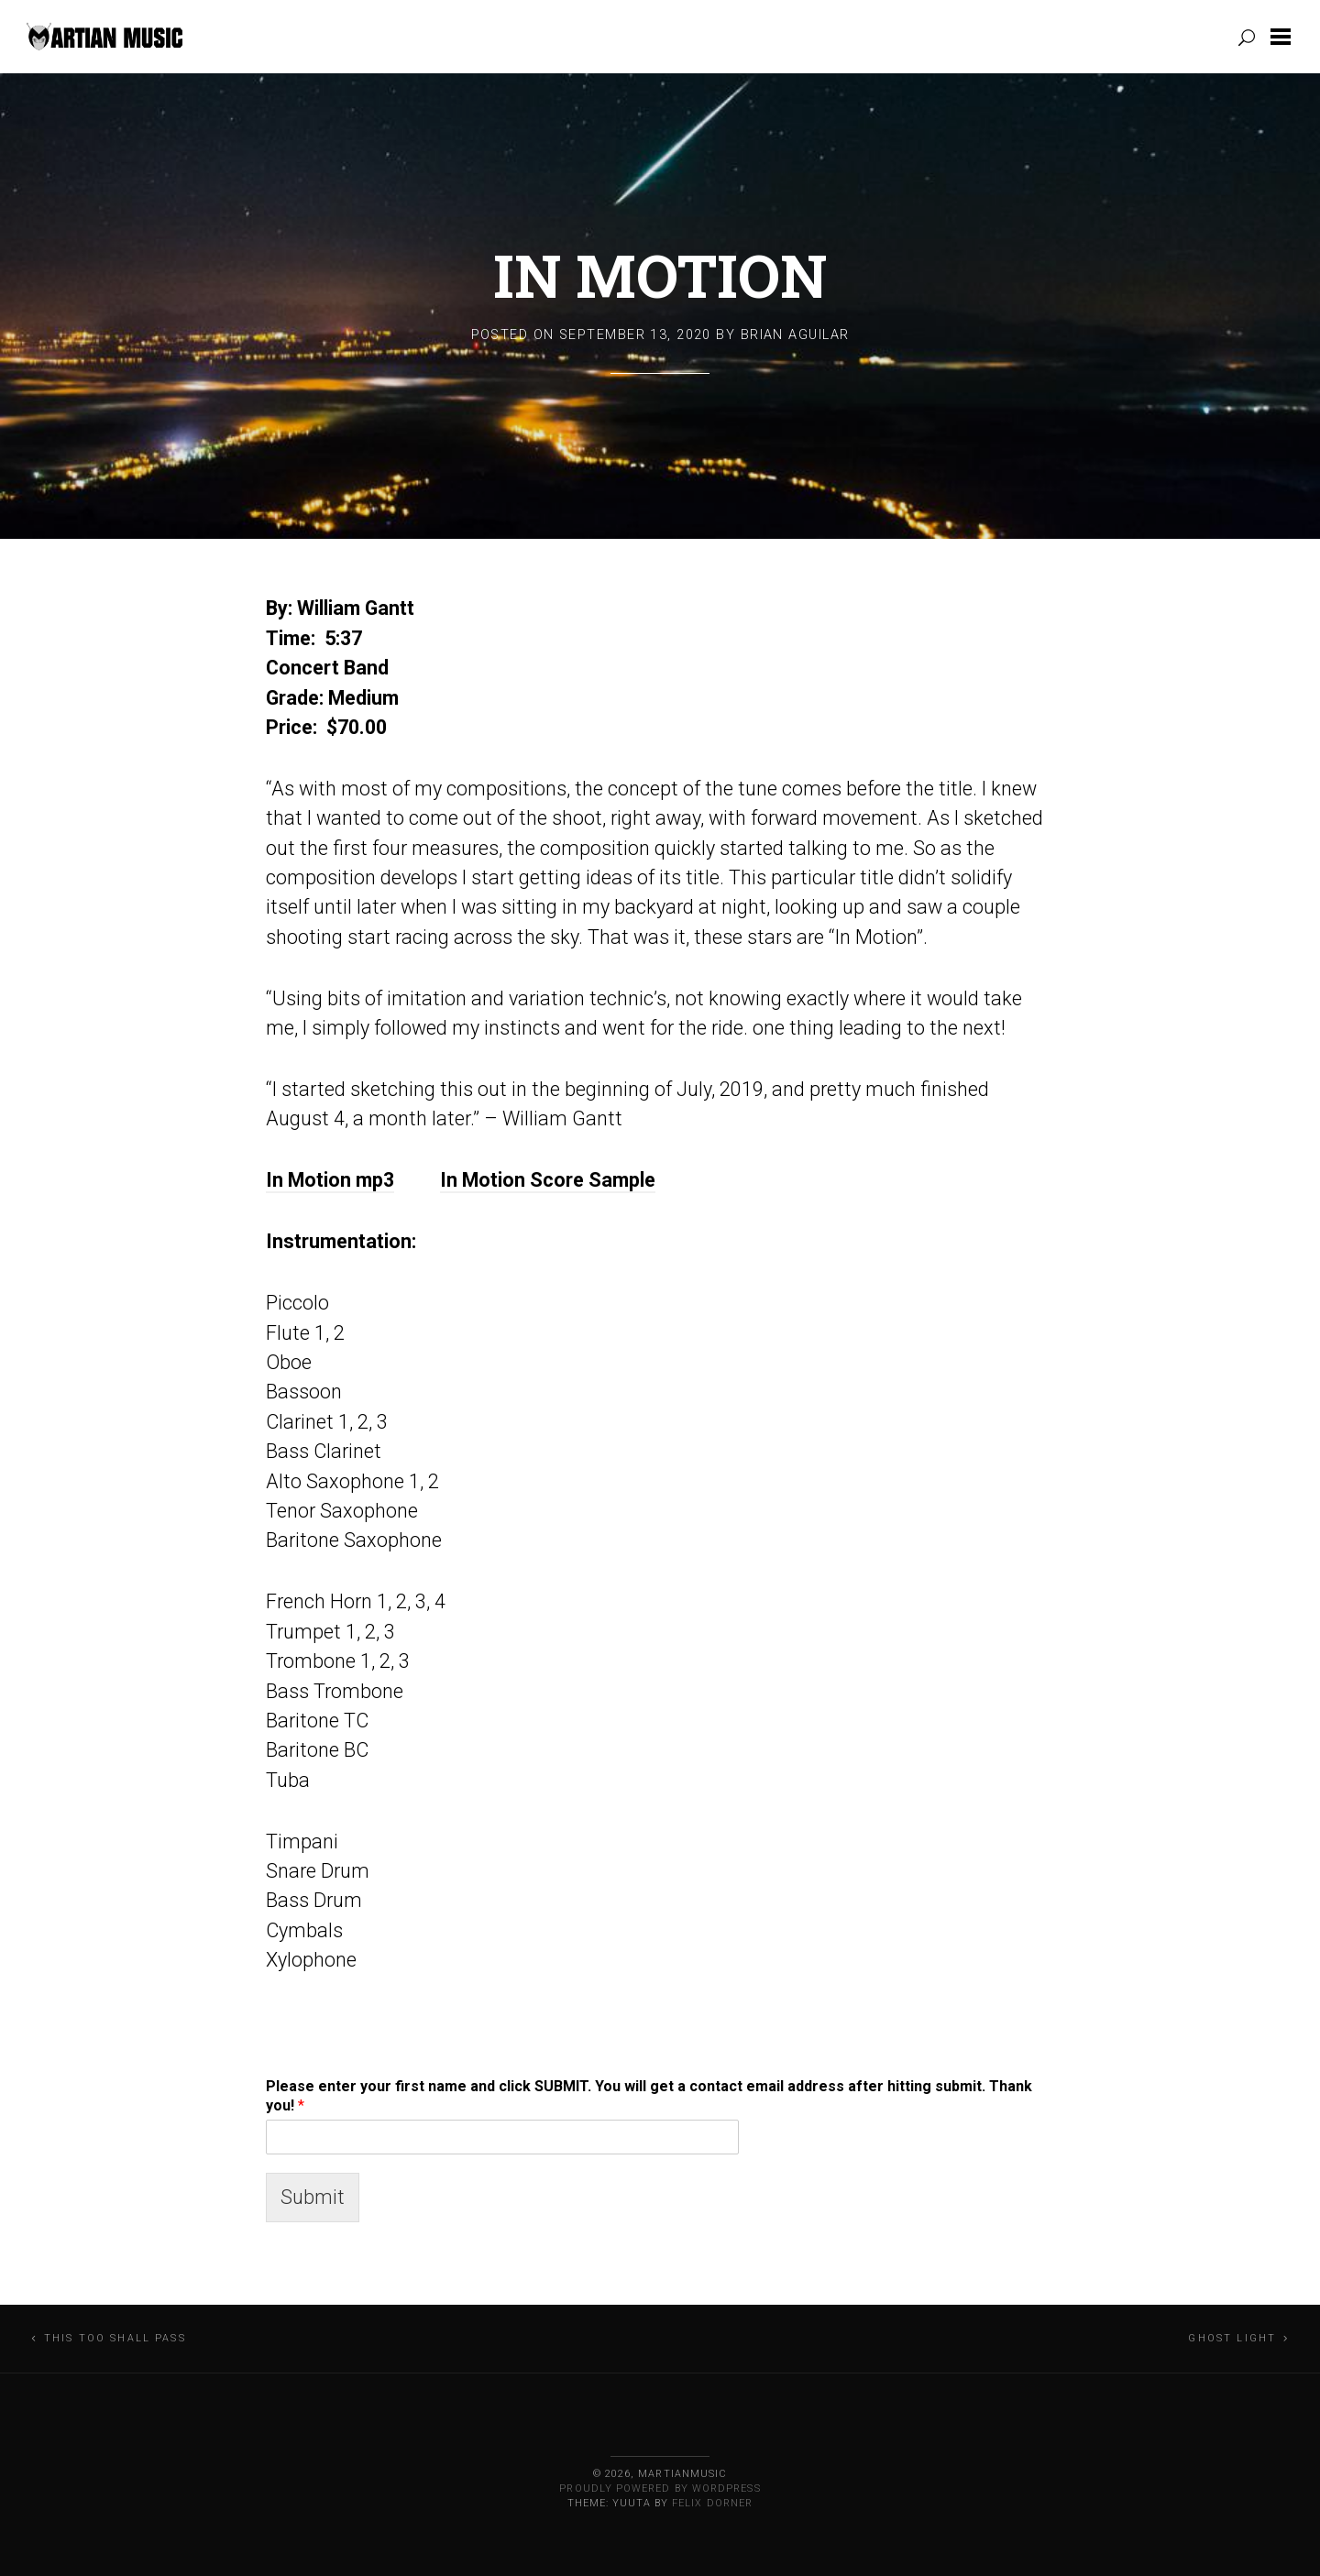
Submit (312, 2197)
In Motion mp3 (330, 1179)
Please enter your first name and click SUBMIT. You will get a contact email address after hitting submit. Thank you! (649, 2095)
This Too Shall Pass (115, 2338)
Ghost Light (1232, 2338)
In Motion (660, 275)
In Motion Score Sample (547, 1179)
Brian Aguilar (795, 335)
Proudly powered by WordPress (659, 2488)
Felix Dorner (712, 2503)
